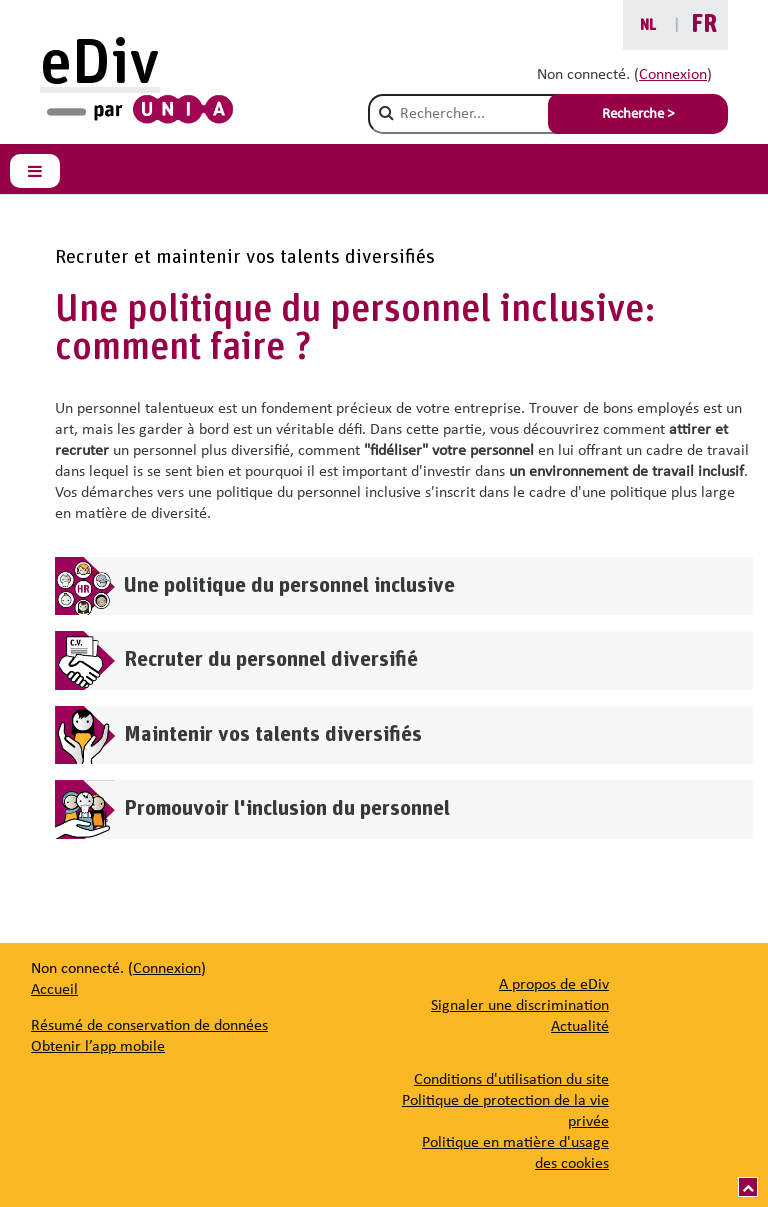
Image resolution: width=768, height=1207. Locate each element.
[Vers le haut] (748, 1187)
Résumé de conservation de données (149, 1026)
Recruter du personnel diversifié (271, 659)
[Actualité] (580, 1027)
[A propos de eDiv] (554, 985)
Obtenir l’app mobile (98, 1047)
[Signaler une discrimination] (520, 1006)
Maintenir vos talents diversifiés (273, 734)
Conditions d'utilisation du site (511, 1080)
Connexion (673, 75)
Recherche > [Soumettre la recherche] (638, 114)
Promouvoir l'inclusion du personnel (287, 808)
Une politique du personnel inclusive (289, 585)
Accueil (54, 990)
